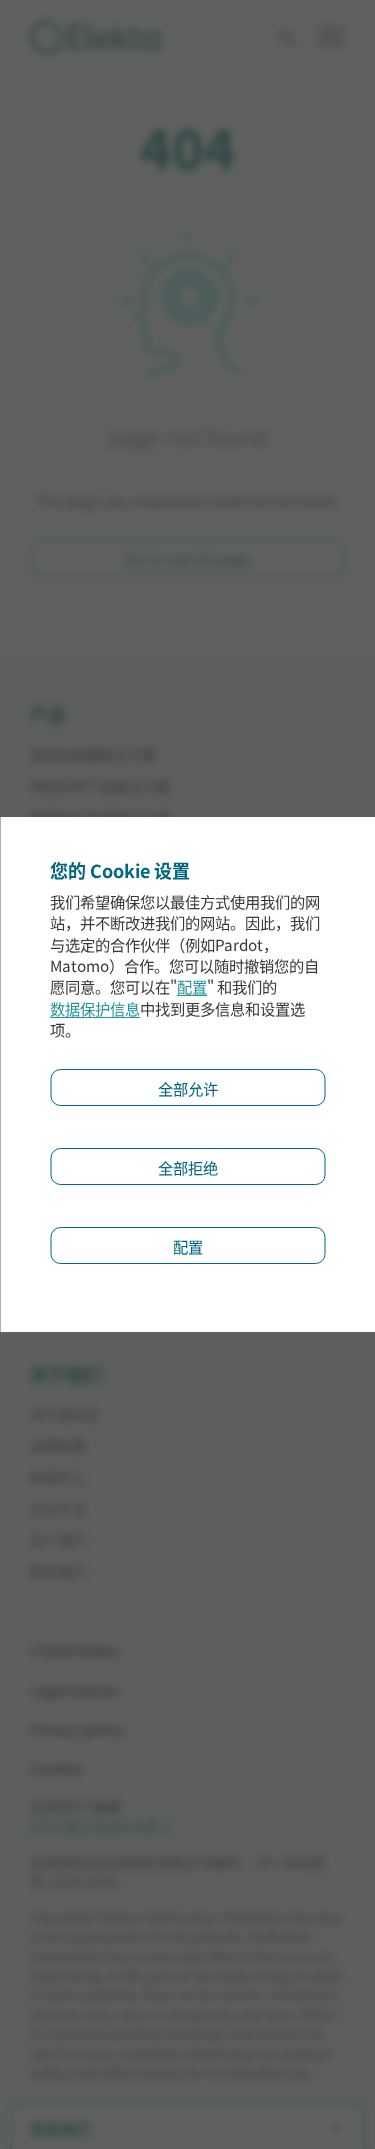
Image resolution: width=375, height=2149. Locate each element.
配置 (192, 987)
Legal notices (74, 1690)
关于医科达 (65, 1414)
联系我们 (58, 1571)
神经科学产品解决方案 (100, 786)
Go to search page (188, 558)
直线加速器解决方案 (93, 754)
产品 (48, 716)
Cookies (57, 1768)
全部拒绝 (188, 1167)
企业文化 (58, 1508)
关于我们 (66, 1376)
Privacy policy (77, 1729)
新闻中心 (58, 1477)
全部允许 (188, 1088)
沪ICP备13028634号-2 (100, 1825)
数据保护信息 (95, 1008)
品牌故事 (58, 1445)
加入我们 (58, 1539)
